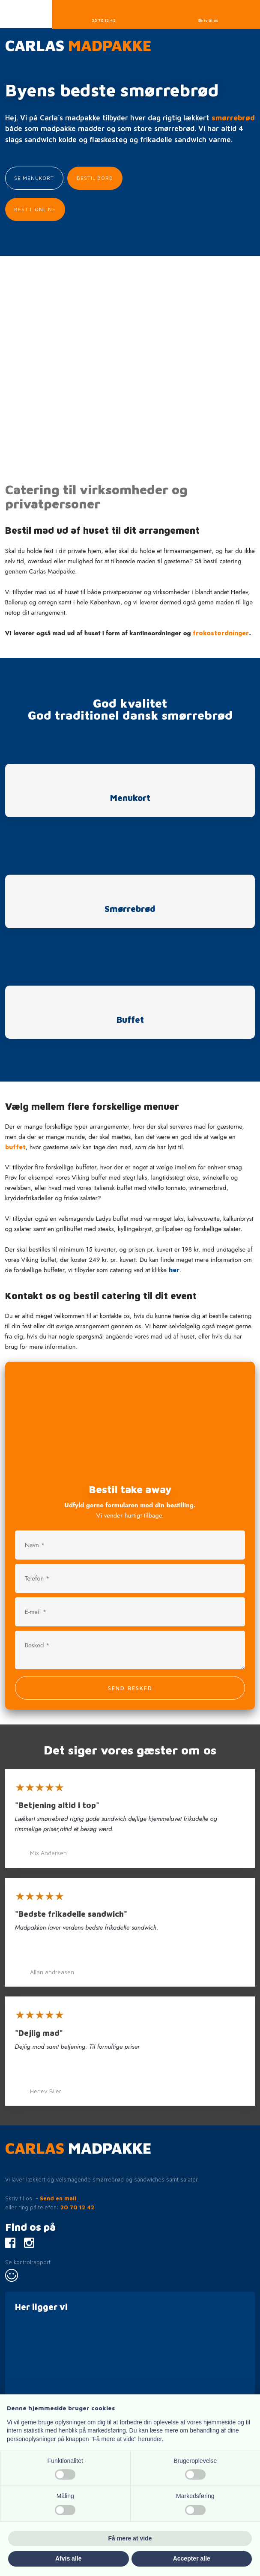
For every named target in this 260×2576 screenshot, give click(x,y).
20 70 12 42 (77, 2207)
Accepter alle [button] (191, 2558)
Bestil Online (35, 209)
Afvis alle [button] (68, 2558)
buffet (15, 1147)
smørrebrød (233, 118)
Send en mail (58, 2198)
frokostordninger (221, 633)
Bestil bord (95, 178)
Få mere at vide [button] (130, 2538)
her (174, 1269)
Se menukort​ (34, 178)
